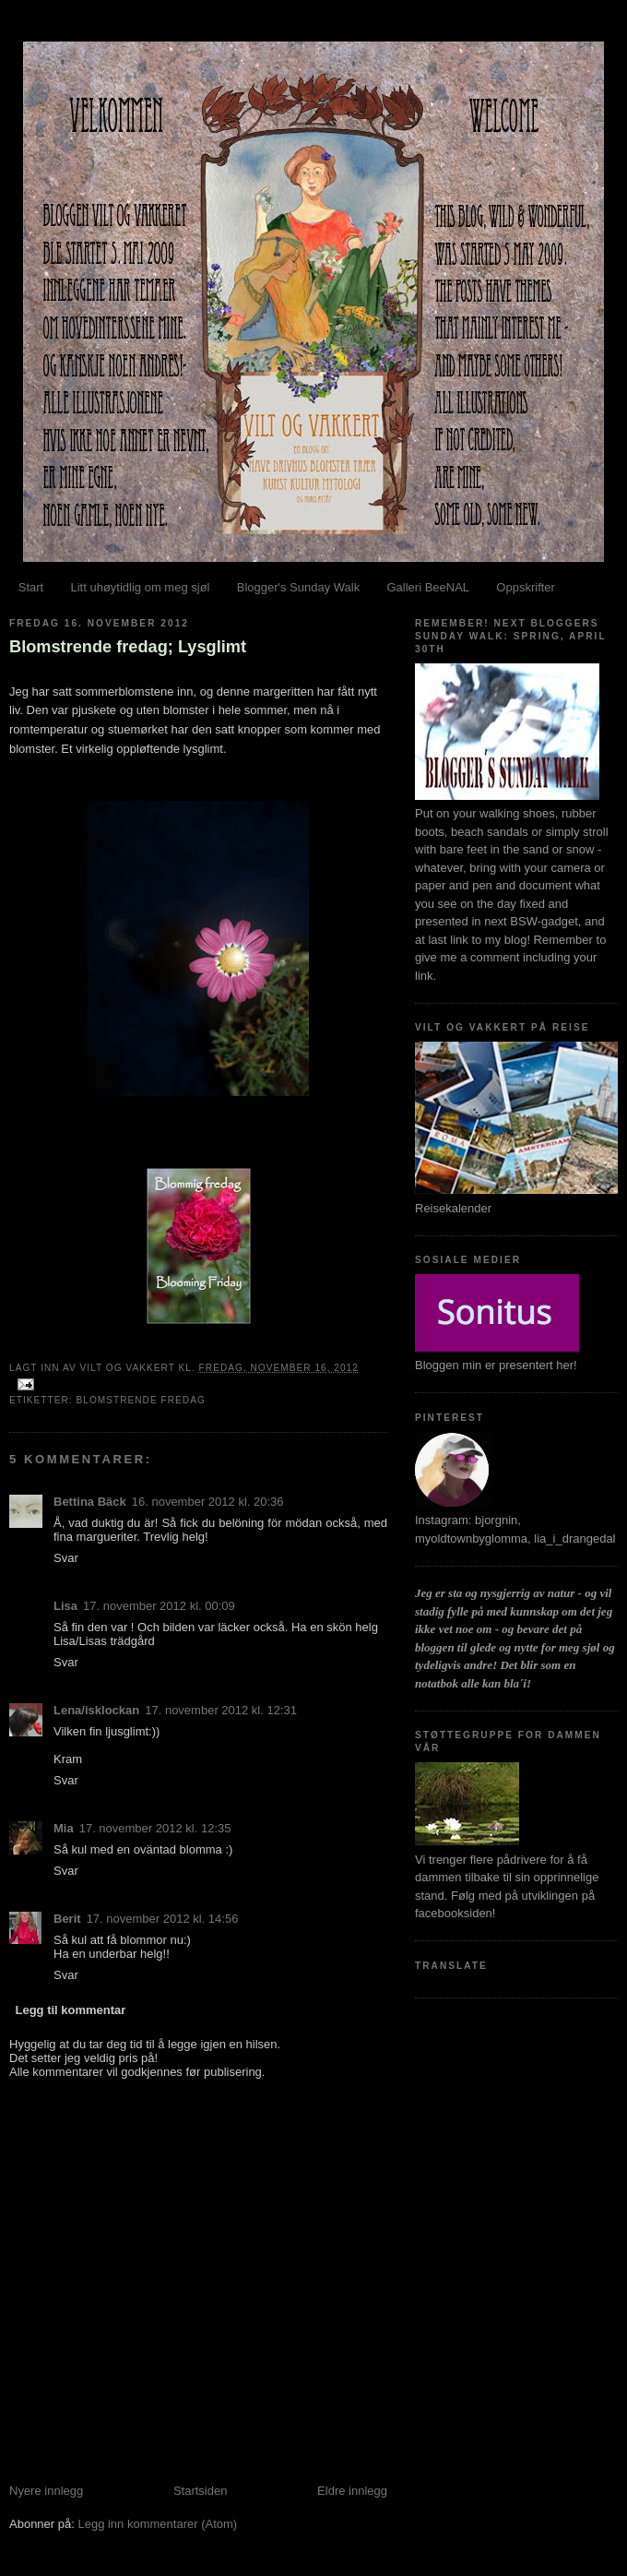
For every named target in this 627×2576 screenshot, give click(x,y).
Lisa (65, 1606)
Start (30, 587)
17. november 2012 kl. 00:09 (159, 1606)
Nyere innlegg (46, 2491)
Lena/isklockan (96, 1710)
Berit (67, 1919)
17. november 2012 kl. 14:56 (163, 1919)
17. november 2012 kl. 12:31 (221, 1710)
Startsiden (200, 2491)
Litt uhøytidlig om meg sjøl (139, 587)
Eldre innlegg (352, 2491)
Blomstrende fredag (140, 1400)
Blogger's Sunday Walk (299, 587)
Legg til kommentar (71, 2010)
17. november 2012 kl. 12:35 (155, 1828)
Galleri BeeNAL (427, 587)
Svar (65, 1558)
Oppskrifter (525, 587)
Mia (63, 1828)
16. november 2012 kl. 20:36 (208, 1502)
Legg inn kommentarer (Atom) (157, 2524)
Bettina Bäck (89, 1502)
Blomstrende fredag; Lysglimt (127, 647)
